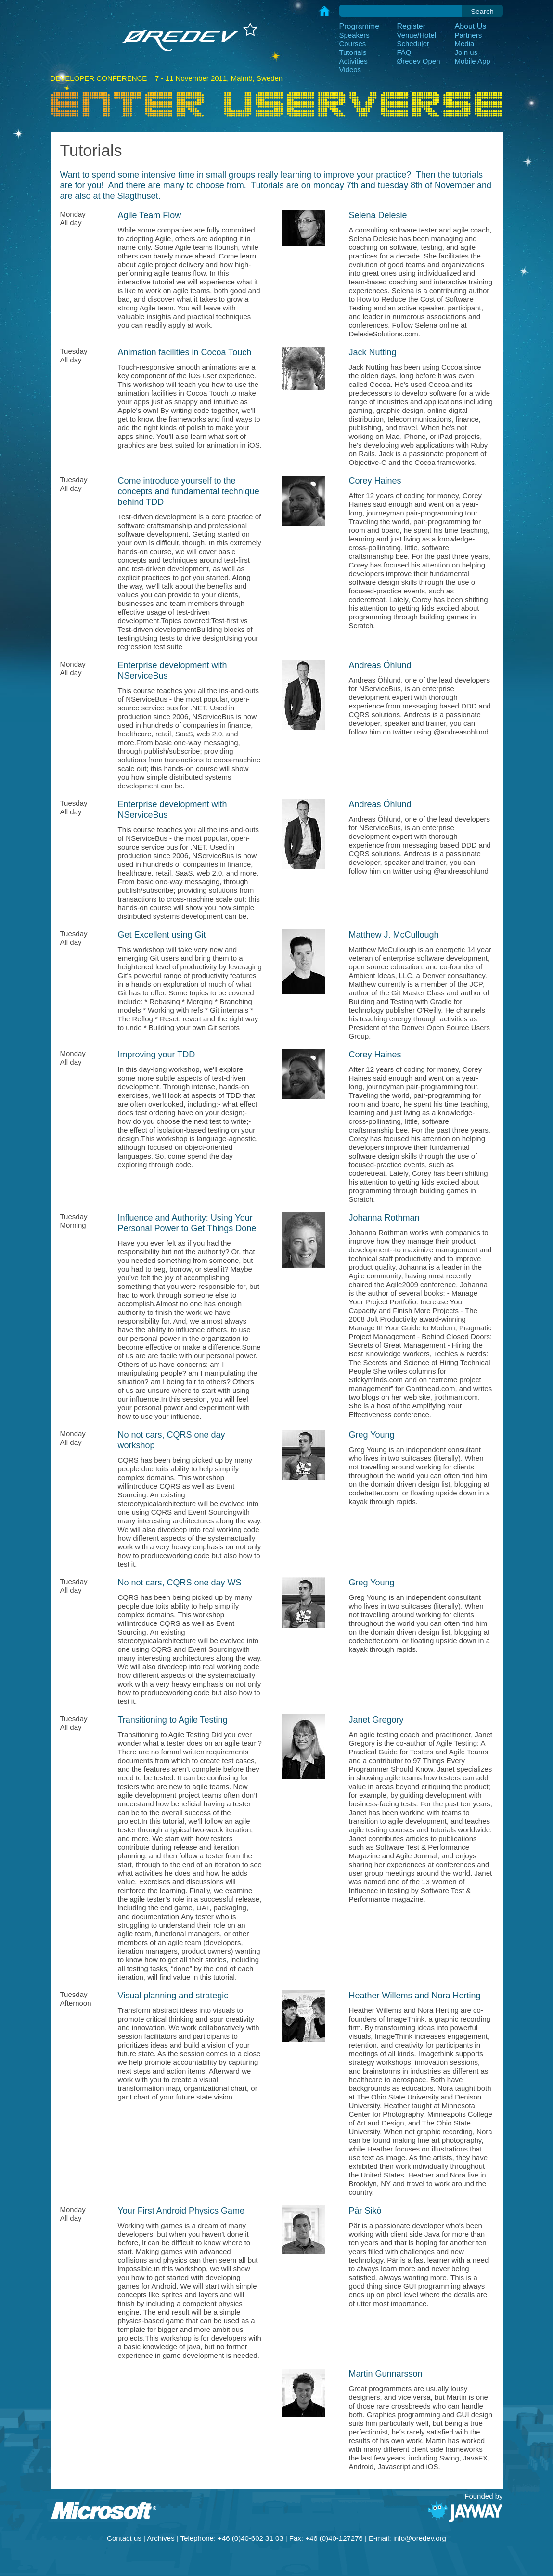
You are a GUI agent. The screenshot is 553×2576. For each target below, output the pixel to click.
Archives (161, 2538)
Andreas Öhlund (380, 665)
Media (465, 43)
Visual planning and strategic (173, 1995)
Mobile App (472, 61)
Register (411, 26)
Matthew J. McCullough (394, 935)
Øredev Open (418, 61)
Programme (359, 26)
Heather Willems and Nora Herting (415, 1995)
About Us (471, 26)
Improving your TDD (156, 1054)
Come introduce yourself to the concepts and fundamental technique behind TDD (188, 491)
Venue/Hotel (417, 35)
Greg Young (372, 1435)
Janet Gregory (376, 1720)
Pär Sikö (365, 2210)
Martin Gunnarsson (386, 2374)
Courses (352, 43)
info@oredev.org (419, 2538)
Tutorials (353, 52)
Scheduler (413, 43)
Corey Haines (375, 481)
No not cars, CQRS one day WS (180, 1582)
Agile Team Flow (149, 215)
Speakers (354, 35)
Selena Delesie (378, 215)
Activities (353, 61)
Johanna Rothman (384, 1218)
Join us (466, 52)
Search (482, 11)
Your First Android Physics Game (181, 2210)
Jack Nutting (373, 352)
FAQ (404, 52)
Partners (468, 35)
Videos (350, 69)
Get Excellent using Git (162, 935)
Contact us (124, 2538)
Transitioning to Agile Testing (173, 1720)
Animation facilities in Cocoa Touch (185, 352)
